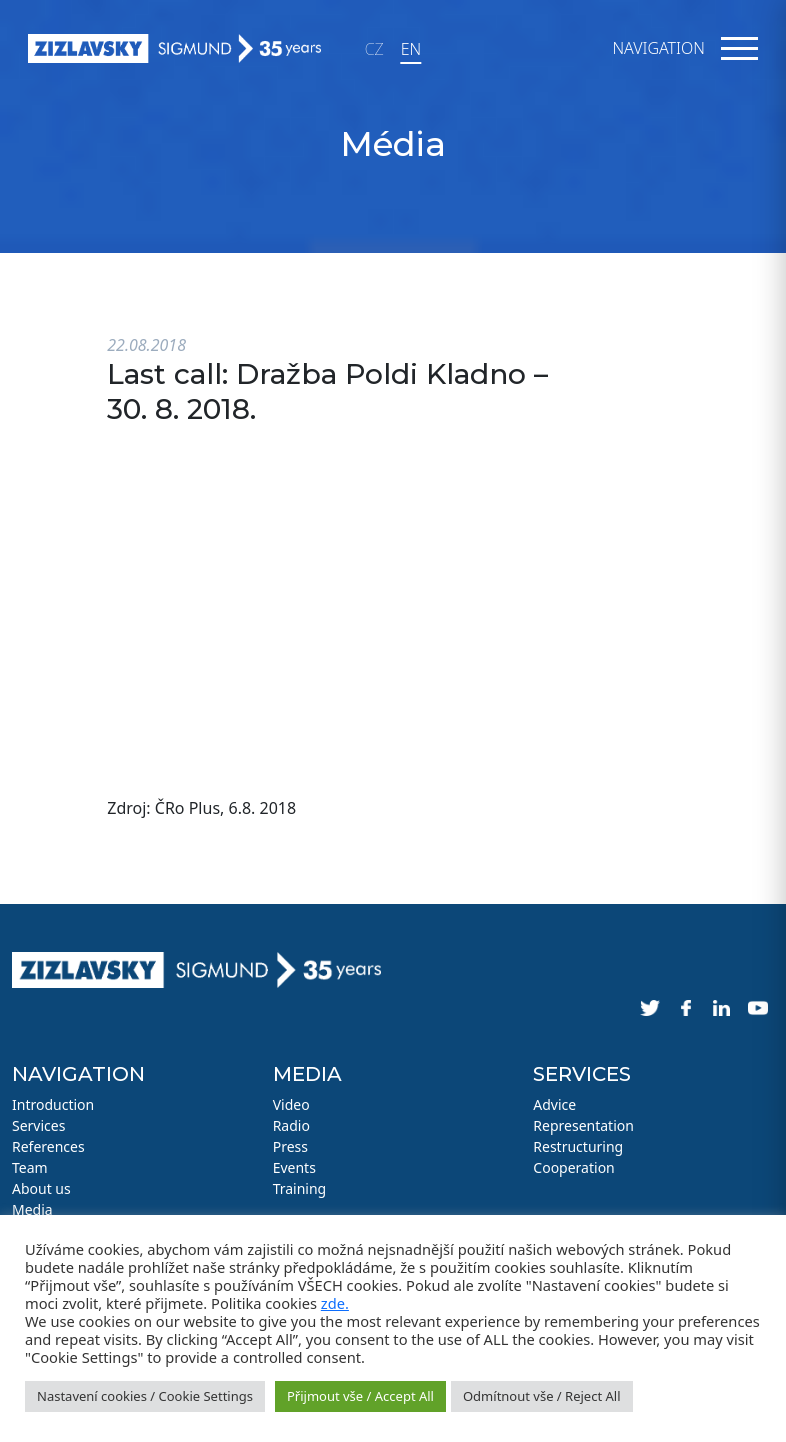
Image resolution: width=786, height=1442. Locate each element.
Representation (583, 1125)
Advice (554, 1104)
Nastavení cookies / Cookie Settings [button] (145, 1396)
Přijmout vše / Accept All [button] (360, 1396)
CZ (374, 49)
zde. (335, 1303)
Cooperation (573, 1167)
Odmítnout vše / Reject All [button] (542, 1396)
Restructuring (578, 1146)
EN (411, 49)
